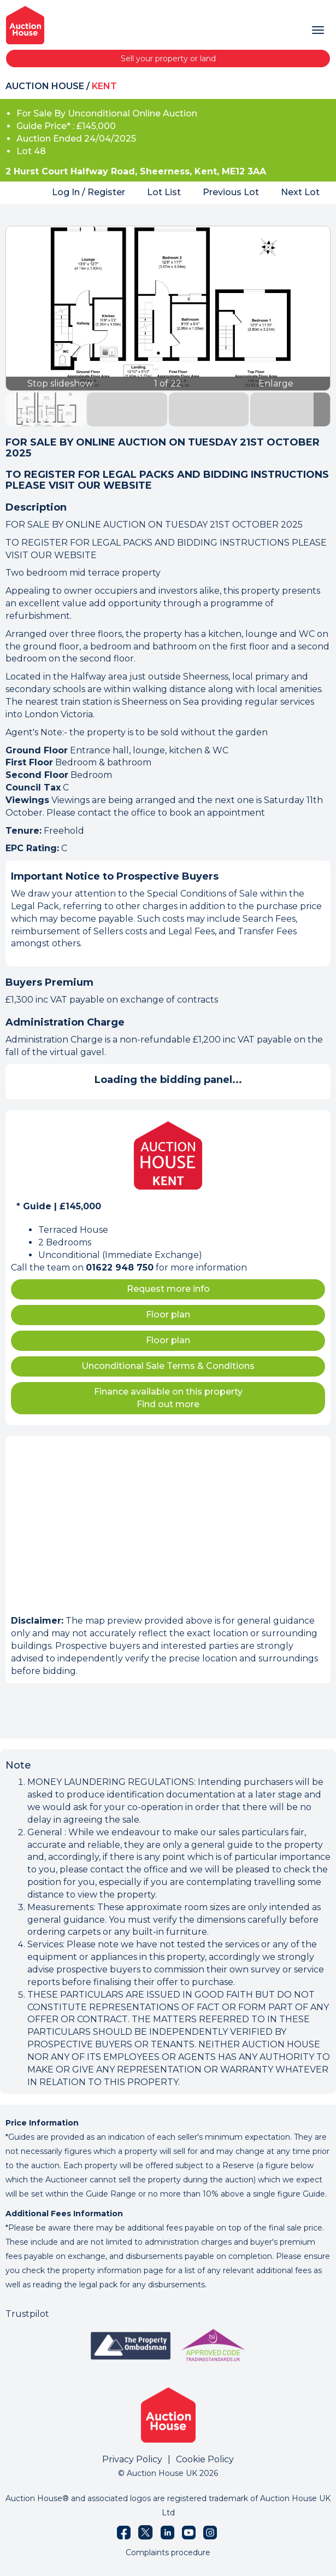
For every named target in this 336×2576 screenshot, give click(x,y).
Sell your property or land (168, 58)
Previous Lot (231, 192)
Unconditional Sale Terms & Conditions (168, 1366)
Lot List (164, 192)
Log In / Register (88, 192)
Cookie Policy (205, 2459)
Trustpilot (27, 2314)
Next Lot (300, 192)
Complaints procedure (168, 2552)
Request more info (168, 1289)
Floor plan (168, 1314)
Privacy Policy (132, 2459)
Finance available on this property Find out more (168, 1397)
